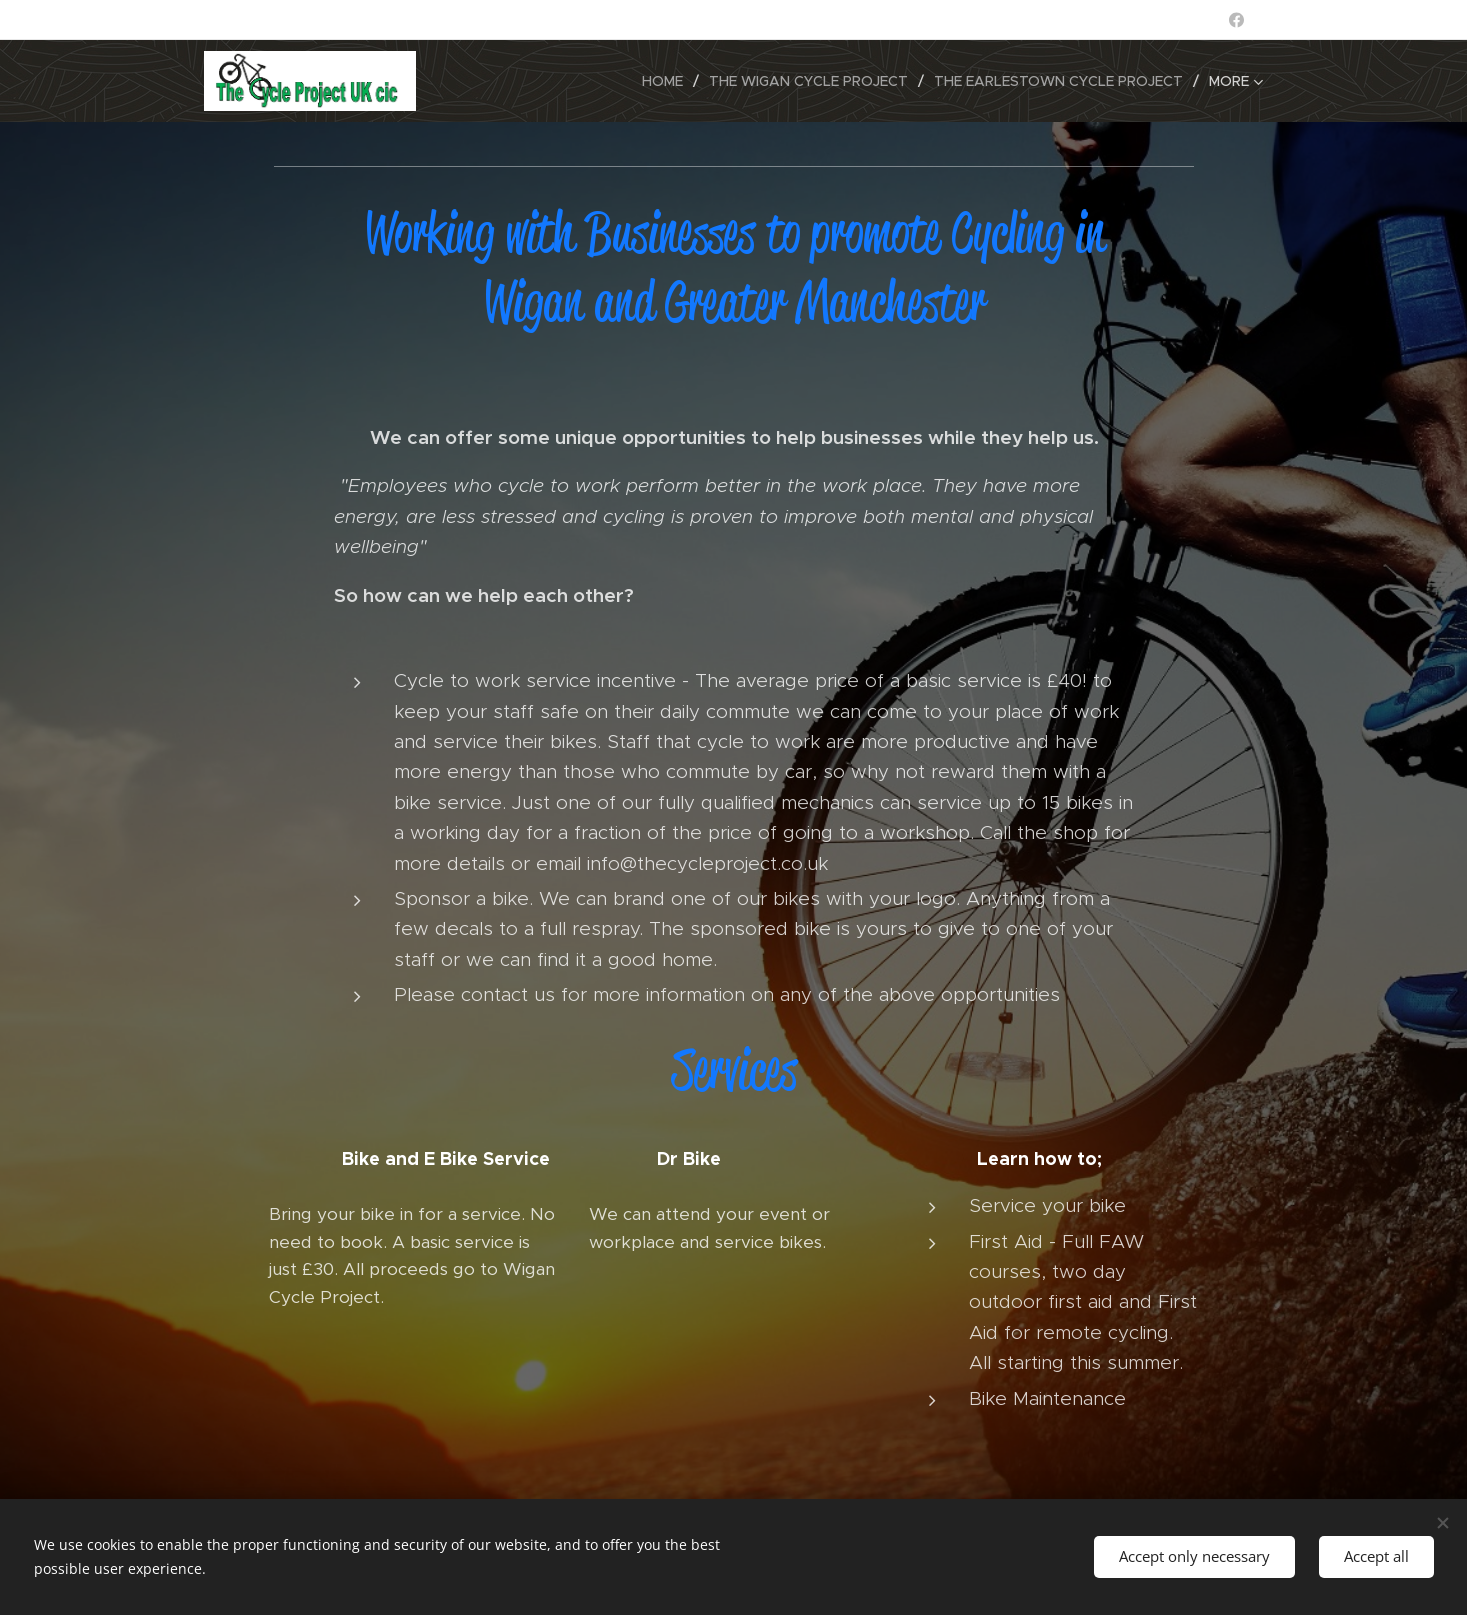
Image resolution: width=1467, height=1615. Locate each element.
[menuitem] (668, 81)
